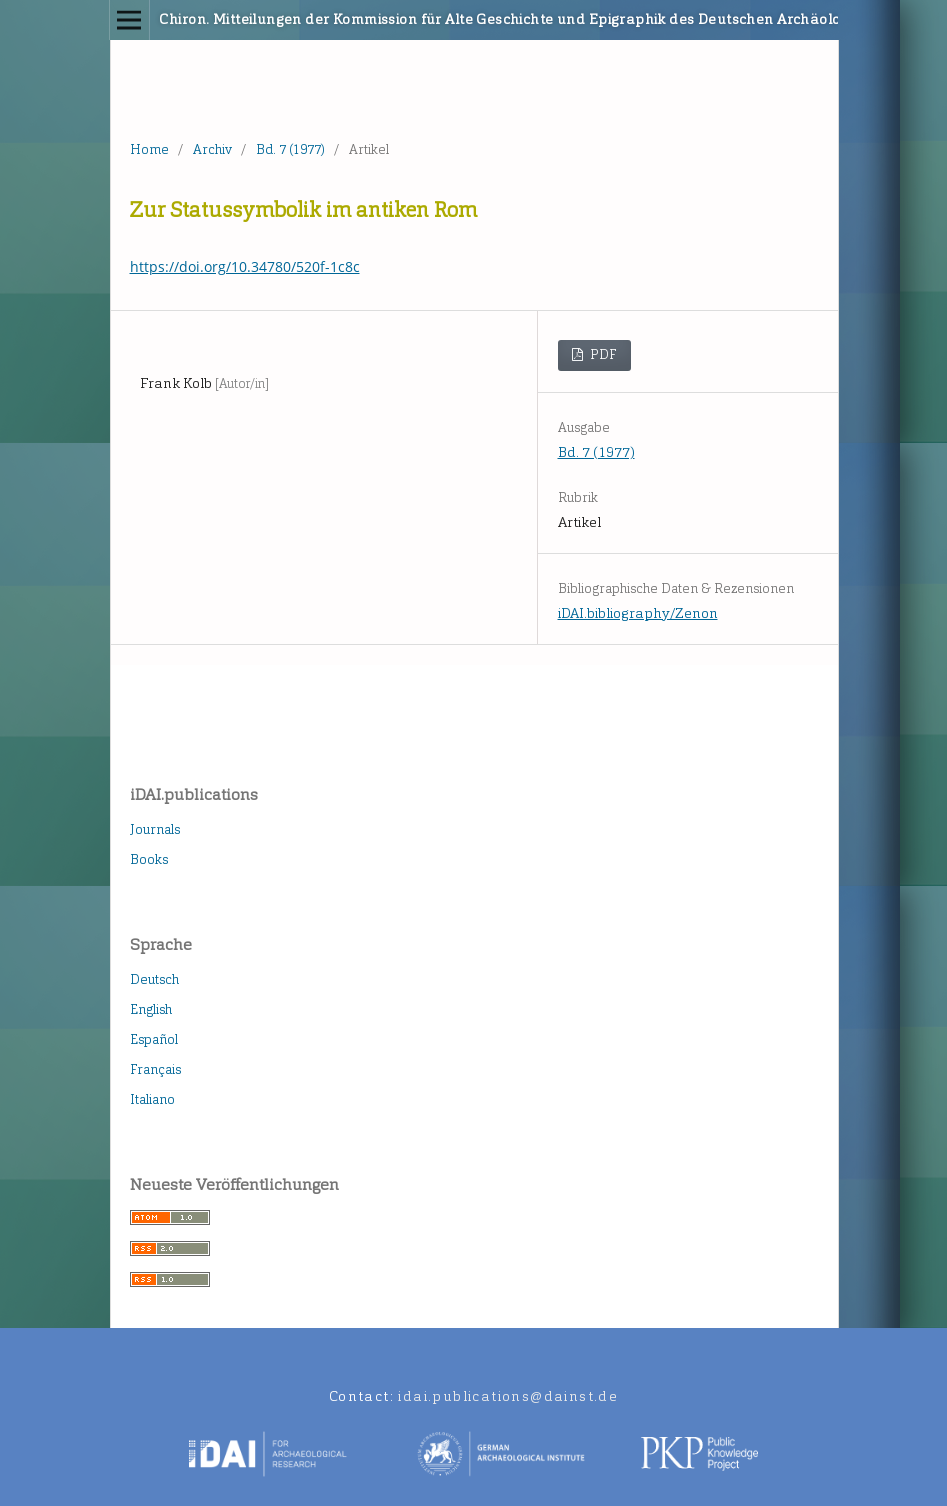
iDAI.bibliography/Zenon (638, 613)
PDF (602, 354)
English (151, 1009)
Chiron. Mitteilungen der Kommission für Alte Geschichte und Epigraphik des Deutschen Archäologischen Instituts (396, 19)
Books (149, 859)
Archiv (212, 149)
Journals (155, 829)
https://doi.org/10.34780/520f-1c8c (245, 266)
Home (149, 149)
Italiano (152, 1099)
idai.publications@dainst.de (508, 1396)
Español (154, 1039)
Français (155, 1069)
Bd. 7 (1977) (290, 149)
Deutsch (154, 979)
